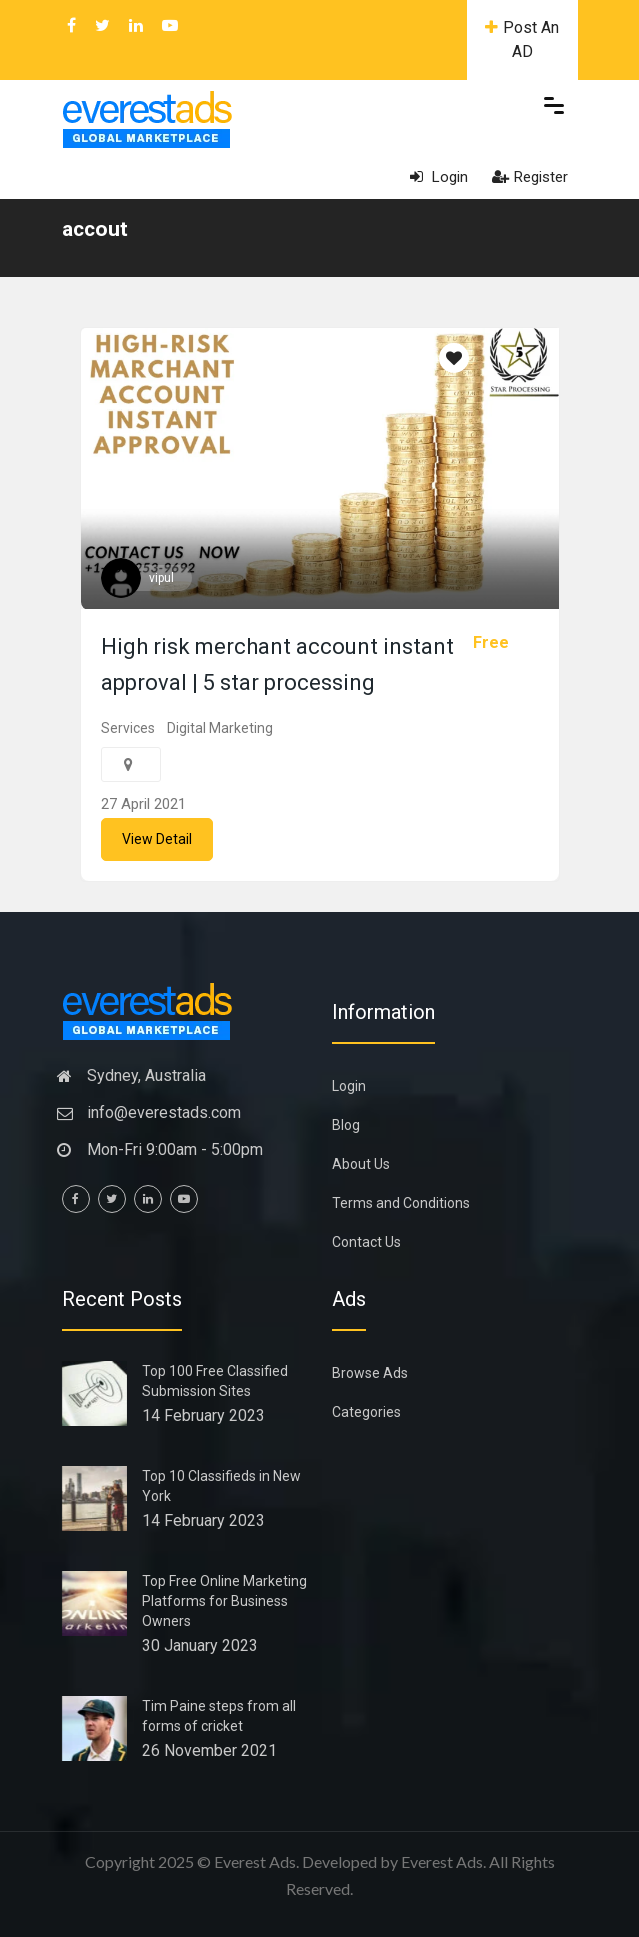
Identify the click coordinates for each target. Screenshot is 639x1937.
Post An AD (522, 39)
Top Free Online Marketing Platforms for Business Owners (224, 1601)
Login (439, 177)
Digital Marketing (220, 728)
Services (128, 728)
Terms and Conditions (401, 1203)
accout (95, 229)
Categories (366, 1412)
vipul (161, 578)
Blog (346, 1125)
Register (530, 177)
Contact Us (366, 1242)
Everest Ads (442, 1861)
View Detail (157, 839)
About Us (361, 1164)
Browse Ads (370, 1373)
